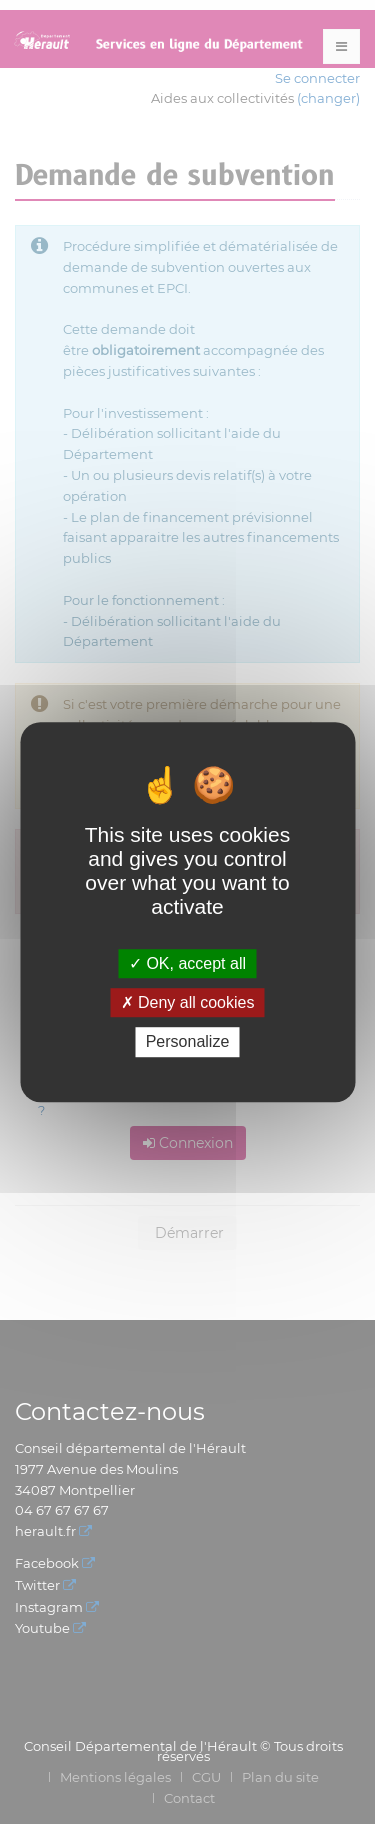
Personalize (188, 1042)
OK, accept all (187, 963)
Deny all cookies (188, 1002)
